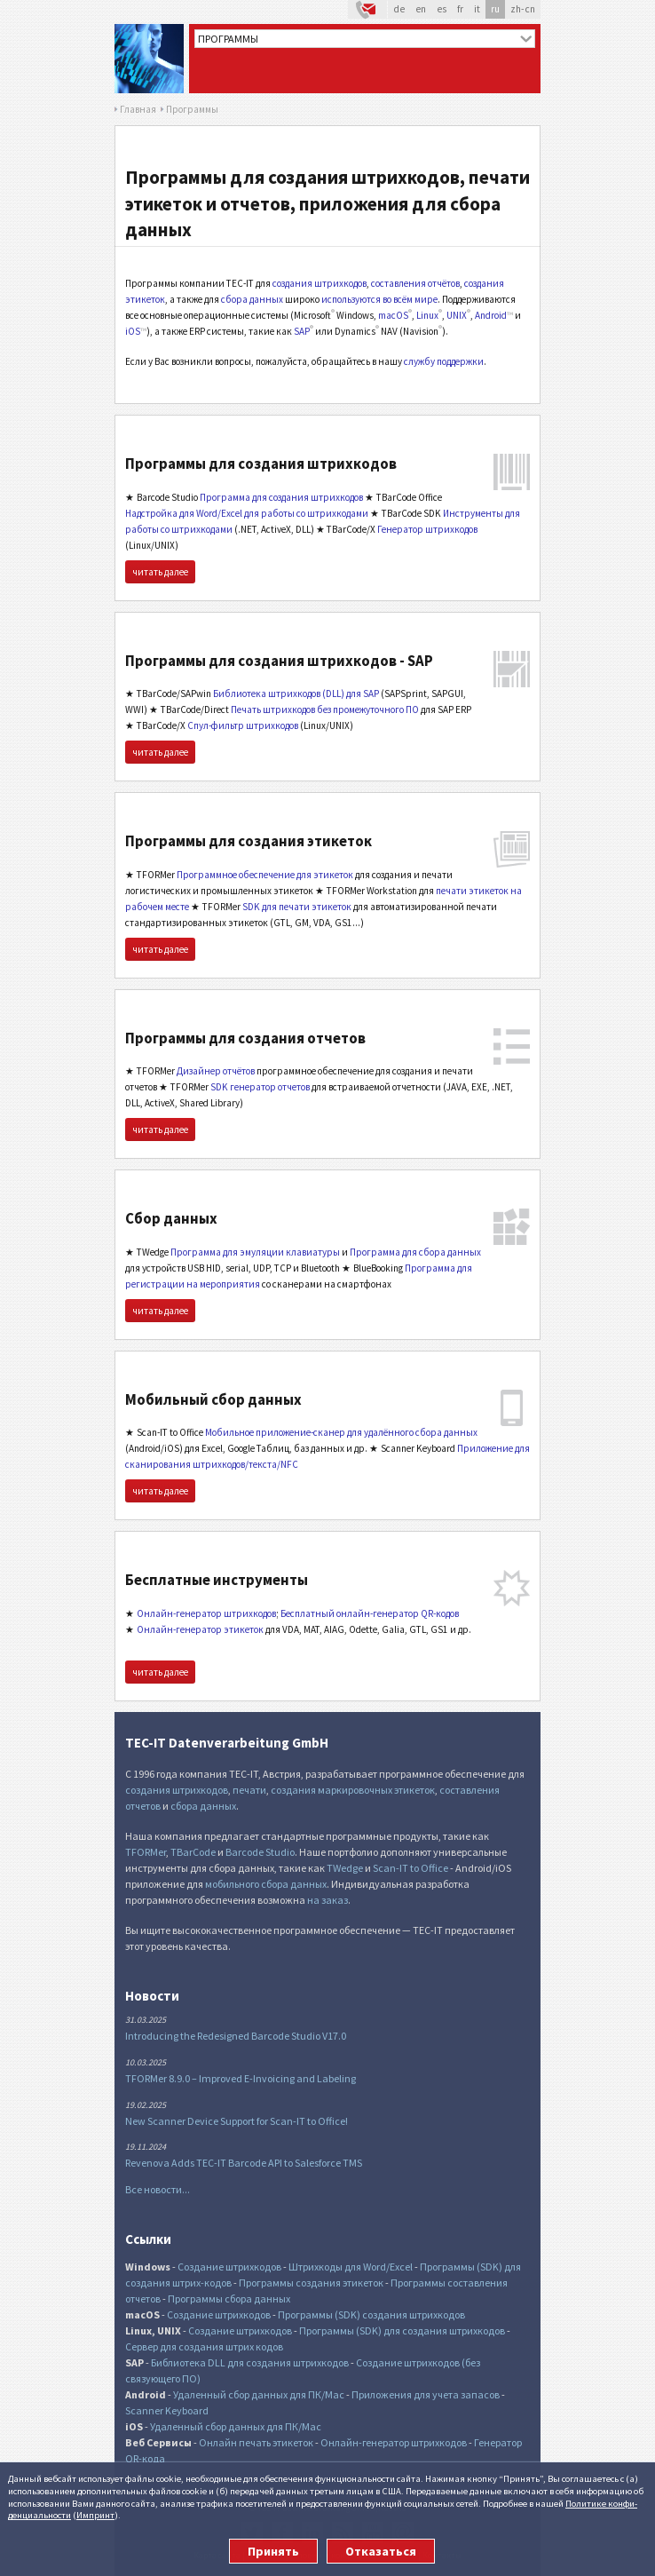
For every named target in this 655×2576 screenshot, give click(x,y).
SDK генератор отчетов (260, 1087)
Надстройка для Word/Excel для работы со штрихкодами (246, 513)
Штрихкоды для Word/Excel (350, 2266)
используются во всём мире (379, 299)
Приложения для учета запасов (425, 2394)
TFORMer (145, 1852)
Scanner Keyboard (167, 2410)
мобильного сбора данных (266, 1883)
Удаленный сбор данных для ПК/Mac (258, 2394)
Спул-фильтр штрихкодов (242, 725)
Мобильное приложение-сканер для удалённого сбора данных (341, 1432)
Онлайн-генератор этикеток (200, 1629)
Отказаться (380, 2551)
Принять (273, 2551)
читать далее (160, 572)
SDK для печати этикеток (296, 906)
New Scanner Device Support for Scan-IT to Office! (236, 2121)
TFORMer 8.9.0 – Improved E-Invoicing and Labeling (240, 2078)
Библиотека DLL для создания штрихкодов (250, 2362)
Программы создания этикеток (311, 2282)
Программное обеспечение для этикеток (265, 874)
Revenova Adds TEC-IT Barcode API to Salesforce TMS (243, 2162)
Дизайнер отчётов (216, 1071)
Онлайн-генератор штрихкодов (206, 1613)
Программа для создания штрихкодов (281, 497)
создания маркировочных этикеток (353, 1789)
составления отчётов (415, 283)
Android (491, 315)
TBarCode (193, 1852)
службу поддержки (444, 361)
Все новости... (157, 2189)
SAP (302, 331)
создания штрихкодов (319, 283)
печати (249, 1789)
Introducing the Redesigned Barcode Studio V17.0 (235, 2035)
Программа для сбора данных (415, 1252)
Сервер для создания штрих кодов (204, 2346)
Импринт (95, 2515)
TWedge (345, 1868)
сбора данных (252, 299)
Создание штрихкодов (229, 2266)
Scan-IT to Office (410, 1868)
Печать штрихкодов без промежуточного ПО (325, 709)
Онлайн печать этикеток (256, 2442)
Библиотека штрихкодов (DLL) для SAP (296, 693)
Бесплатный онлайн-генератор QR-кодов (369, 1613)
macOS (393, 315)
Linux (427, 315)
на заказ (327, 1899)
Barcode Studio (260, 1852)
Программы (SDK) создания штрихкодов (371, 2314)
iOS (132, 331)
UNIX (456, 315)
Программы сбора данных (229, 2298)
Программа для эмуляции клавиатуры (255, 1252)
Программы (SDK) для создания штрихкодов (402, 2330)
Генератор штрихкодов (427, 529)
